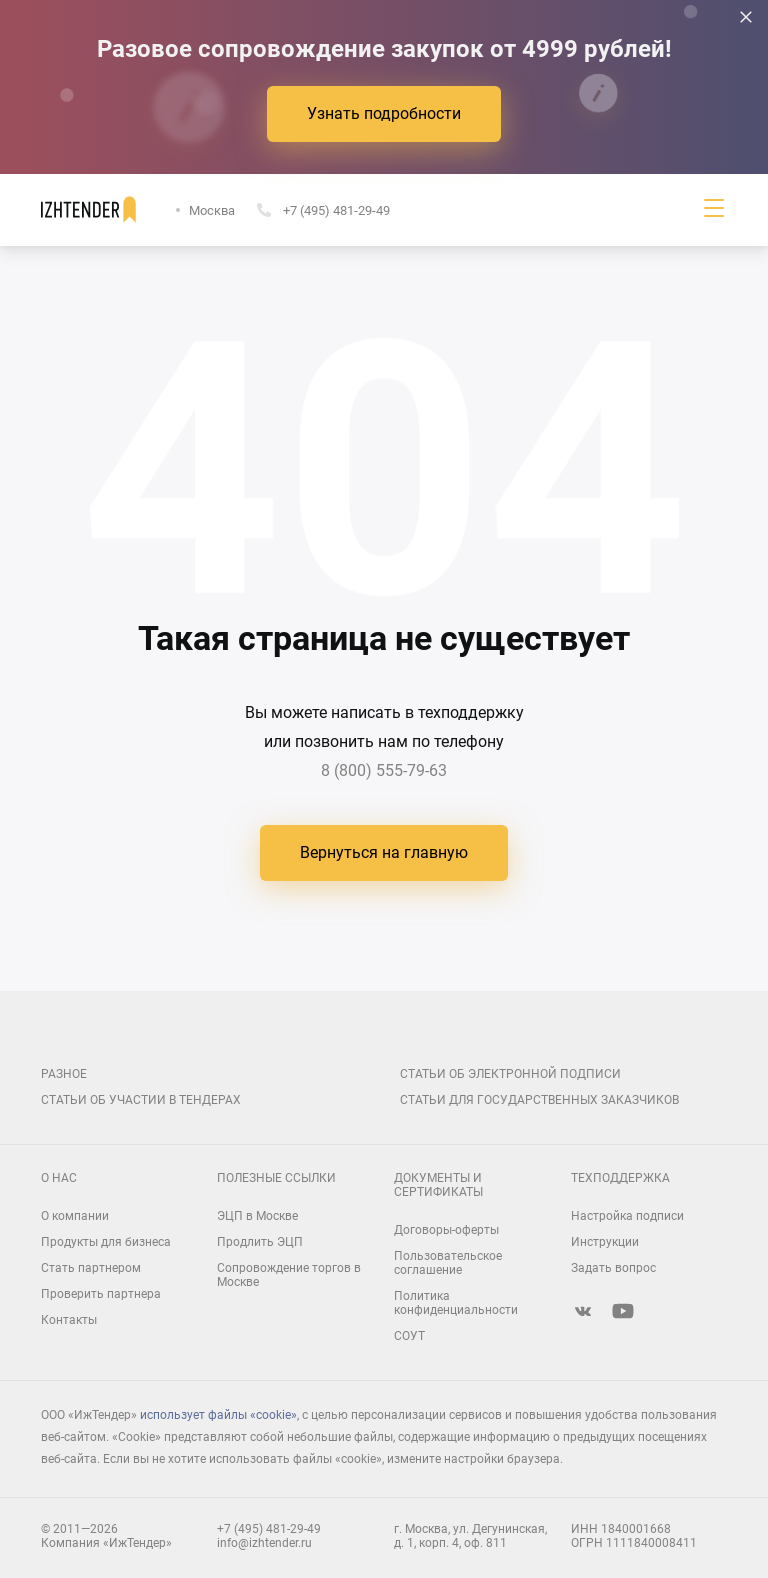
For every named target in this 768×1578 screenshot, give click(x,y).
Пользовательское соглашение (448, 1263)
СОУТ (409, 1336)
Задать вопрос (613, 1268)
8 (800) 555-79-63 (384, 770)
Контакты (69, 1320)
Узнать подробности (384, 113)
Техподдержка (620, 1178)
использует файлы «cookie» (218, 1415)
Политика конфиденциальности (456, 1303)
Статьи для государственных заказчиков (539, 1100)
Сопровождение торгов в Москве (289, 1275)
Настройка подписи (627, 1216)
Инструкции (605, 1242)
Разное (64, 1074)
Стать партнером (91, 1268)
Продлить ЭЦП (260, 1242)
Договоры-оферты (446, 1230)
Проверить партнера (101, 1294)
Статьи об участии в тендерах (141, 1100)
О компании (75, 1216)
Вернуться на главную (384, 852)
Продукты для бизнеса (106, 1242)
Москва (212, 210)
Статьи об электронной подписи (510, 1074)
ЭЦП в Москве (257, 1216)
